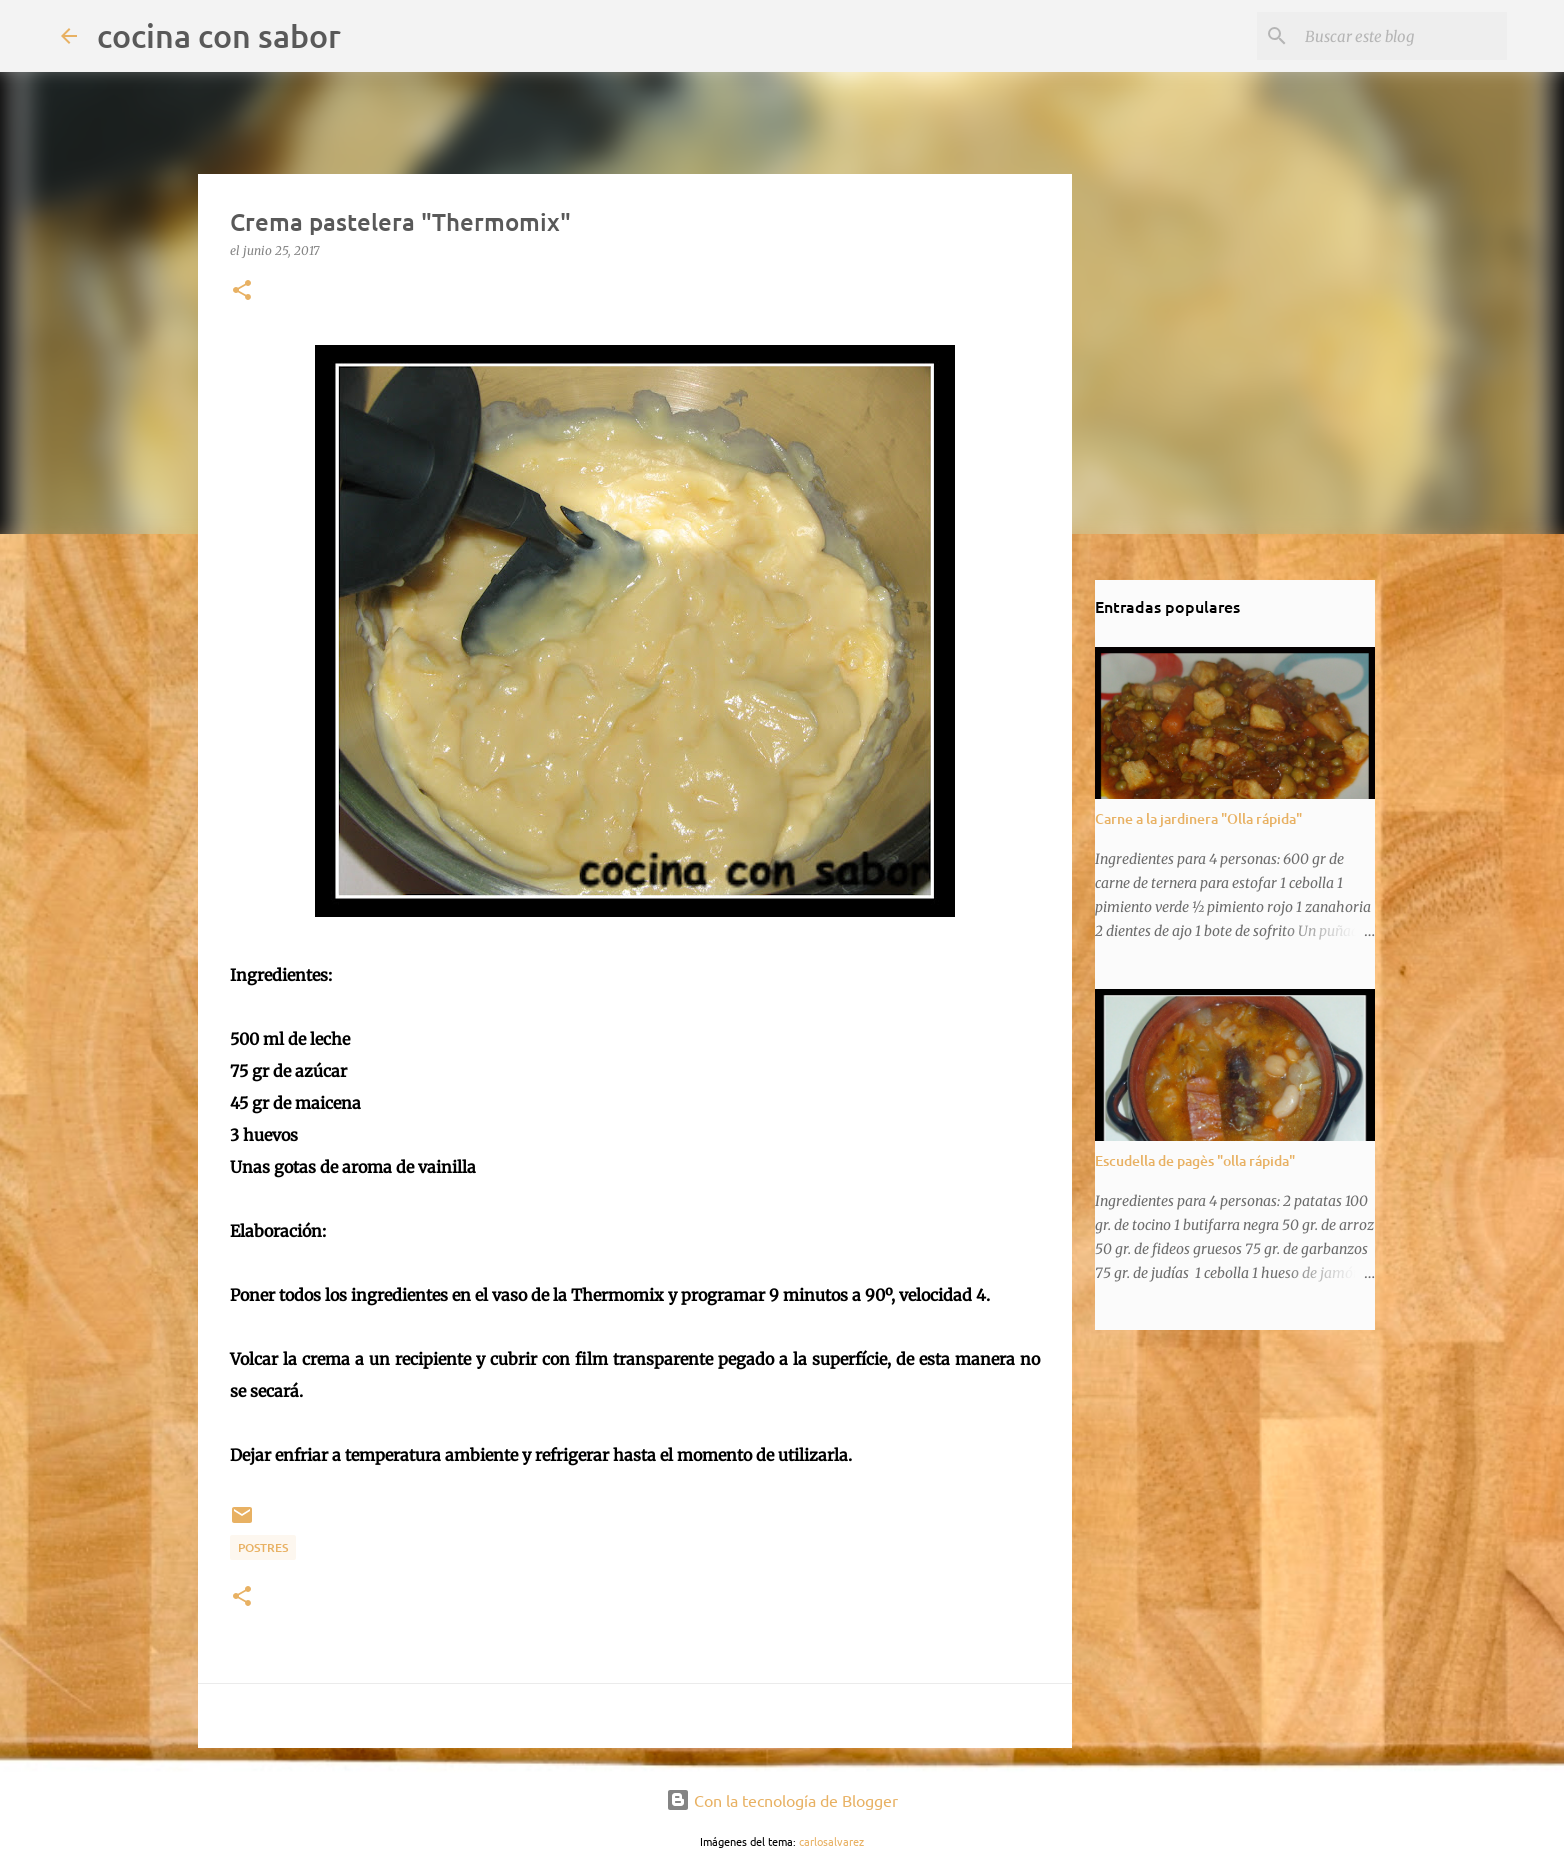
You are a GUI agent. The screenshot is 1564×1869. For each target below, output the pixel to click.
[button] (242, 291)
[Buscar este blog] (1402, 36)
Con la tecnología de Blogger (782, 1800)
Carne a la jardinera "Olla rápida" (1198, 818)
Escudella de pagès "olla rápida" (1195, 1160)
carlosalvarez (831, 1841)
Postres (263, 1547)
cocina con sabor (219, 35)
